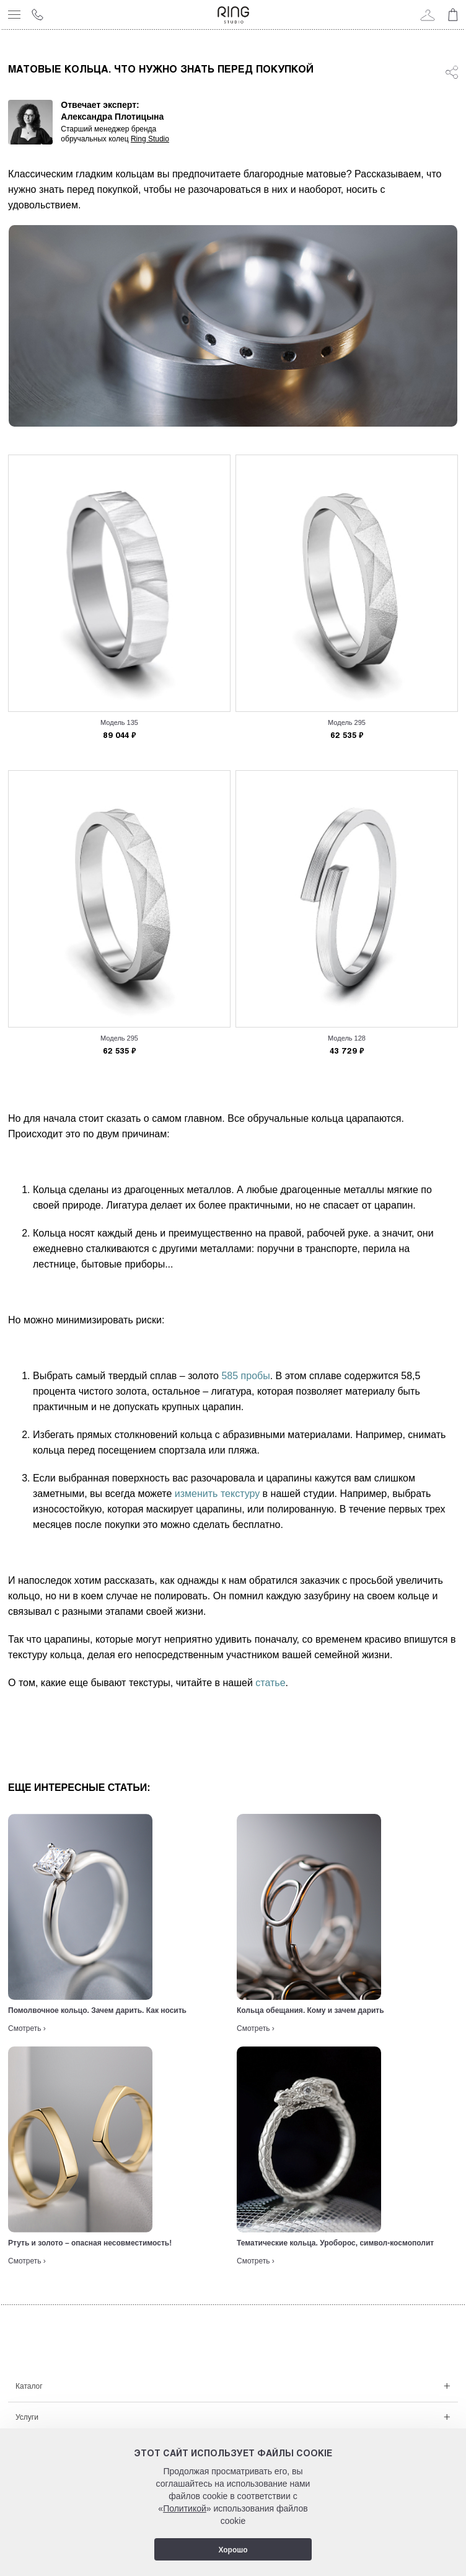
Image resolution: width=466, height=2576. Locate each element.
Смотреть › (27, 2028)
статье (270, 1682)
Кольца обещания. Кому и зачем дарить (310, 2010)
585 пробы (245, 1375)
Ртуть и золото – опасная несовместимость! (90, 2243)
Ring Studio (150, 139)
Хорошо (232, 2550)
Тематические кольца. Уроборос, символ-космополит (335, 2243)
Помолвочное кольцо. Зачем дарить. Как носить (97, 2010)
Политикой (184, 2508)
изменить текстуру (217, 1493)
